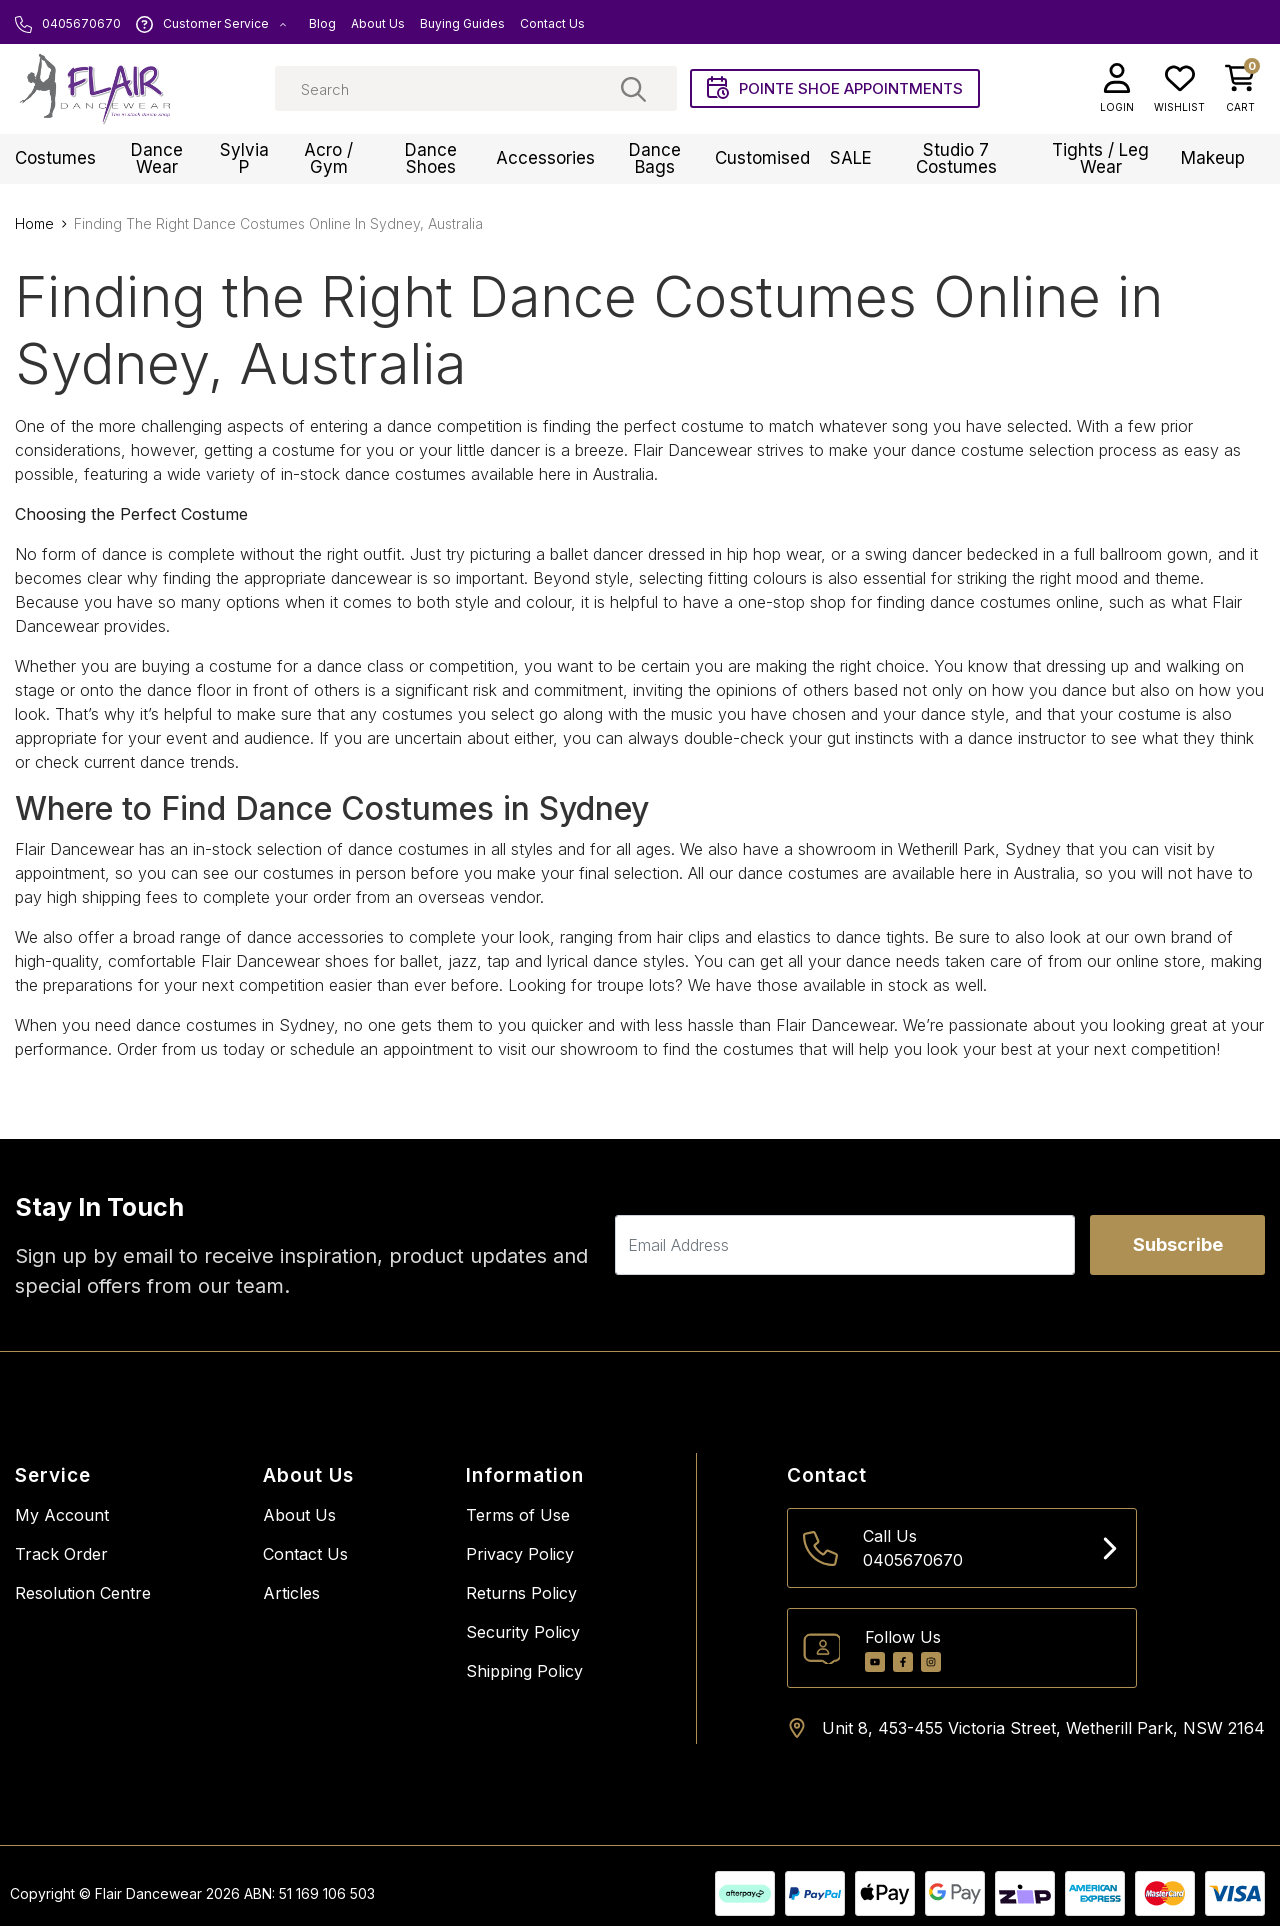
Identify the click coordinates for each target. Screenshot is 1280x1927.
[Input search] (476, 90)
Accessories (545, 160)
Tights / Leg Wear (1100, 159)
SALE (851, 160)
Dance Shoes (431, 159)
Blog (322, 24)
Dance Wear (157, 159)
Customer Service (211, 24)
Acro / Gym (328, 159)
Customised (762, 160)
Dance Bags (655, 159)
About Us (378, 24)
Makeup (1213, 160)
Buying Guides (462, 24)
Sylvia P (244, 159)
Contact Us (552, 24)
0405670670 (68, 24)
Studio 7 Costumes (956, 159)
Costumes (55, 160)
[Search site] (633, 90)
